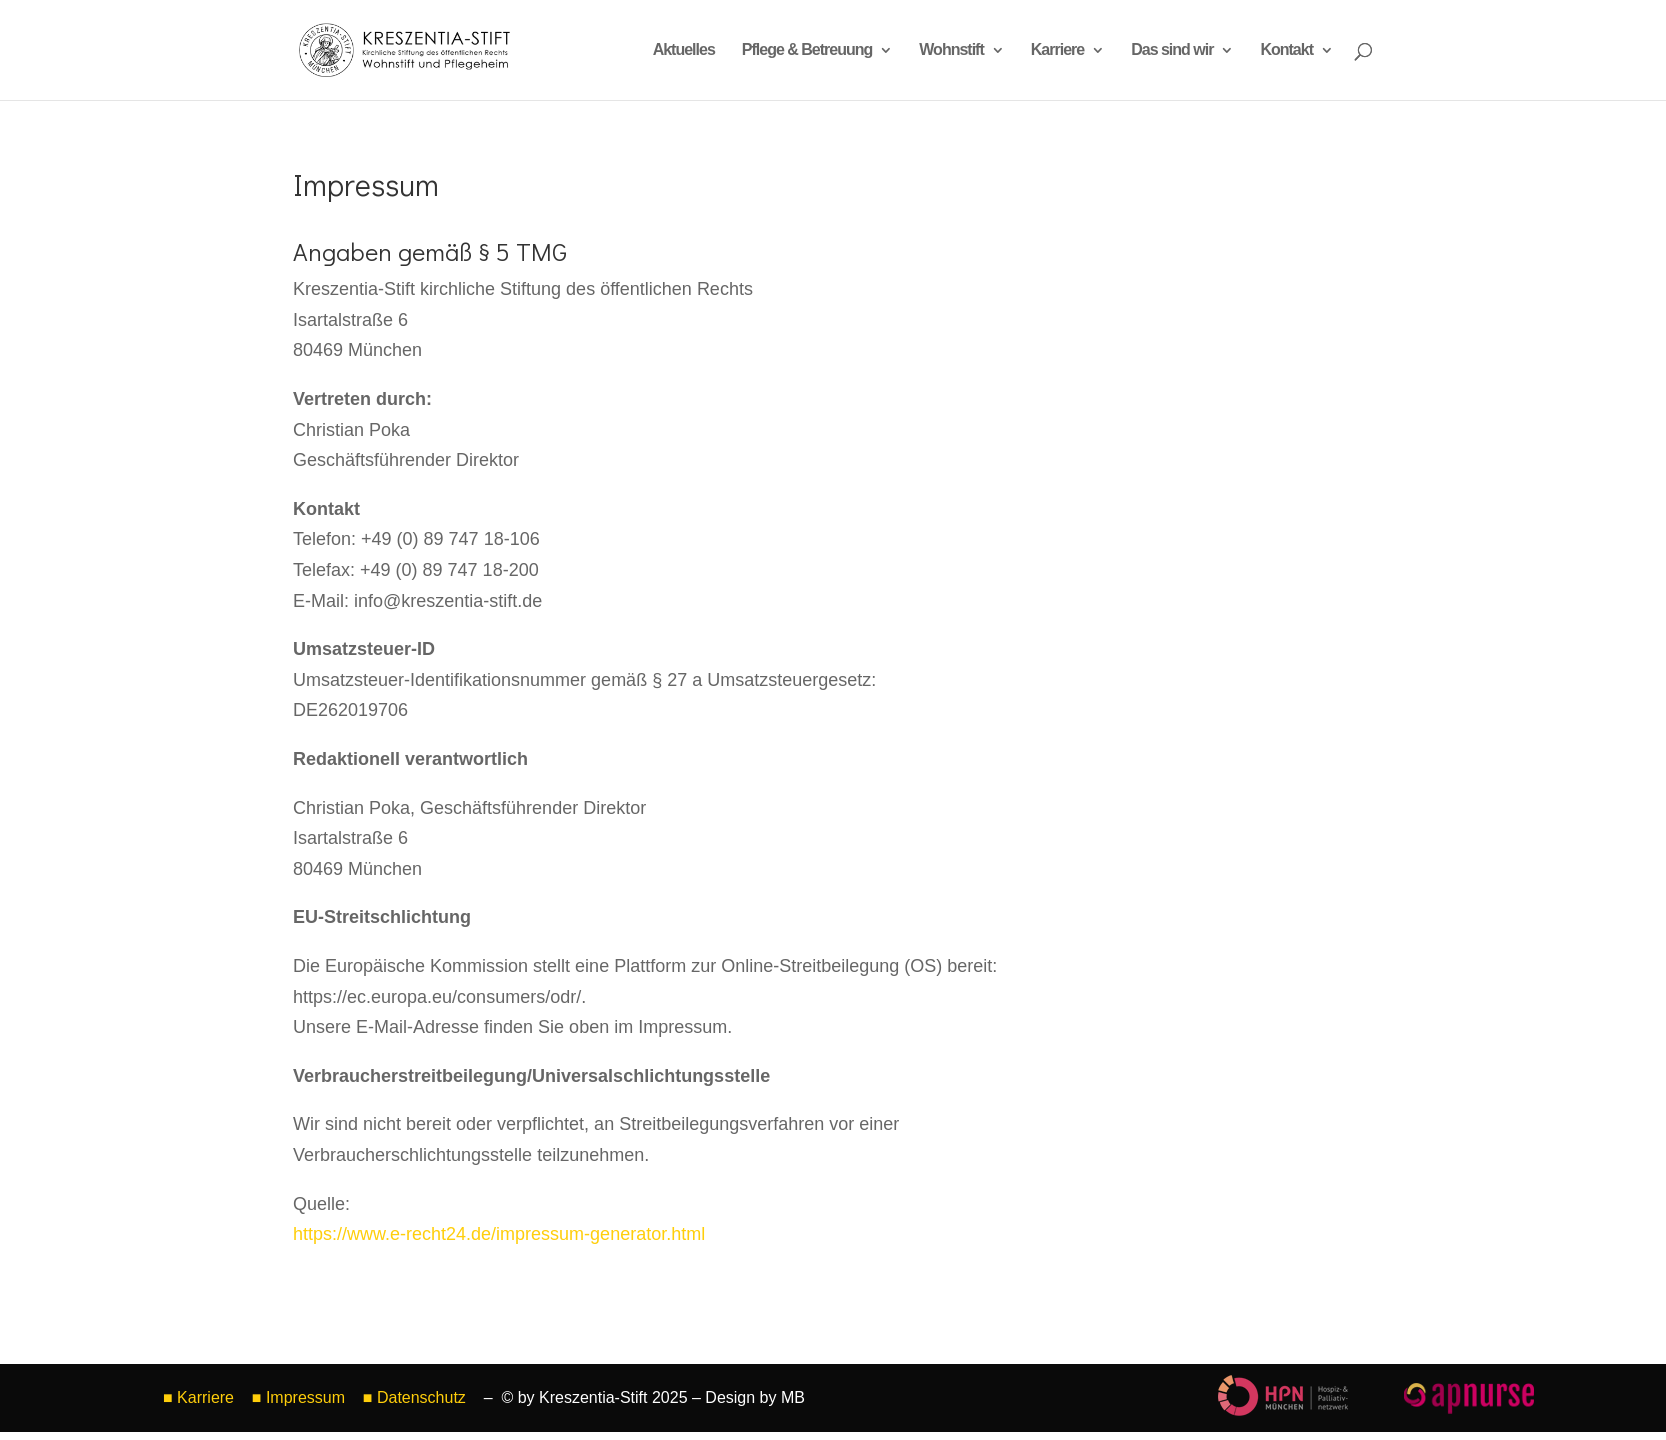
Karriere (1057, 50)
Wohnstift (951, 50)
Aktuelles (684, 50)
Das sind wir (1172, 50)
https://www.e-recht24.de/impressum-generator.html (499, 1234)
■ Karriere (198, 1397)
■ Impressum (298, 1397)
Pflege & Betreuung (807, 50)
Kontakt (1286, 50)
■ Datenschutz (417, 1397)
